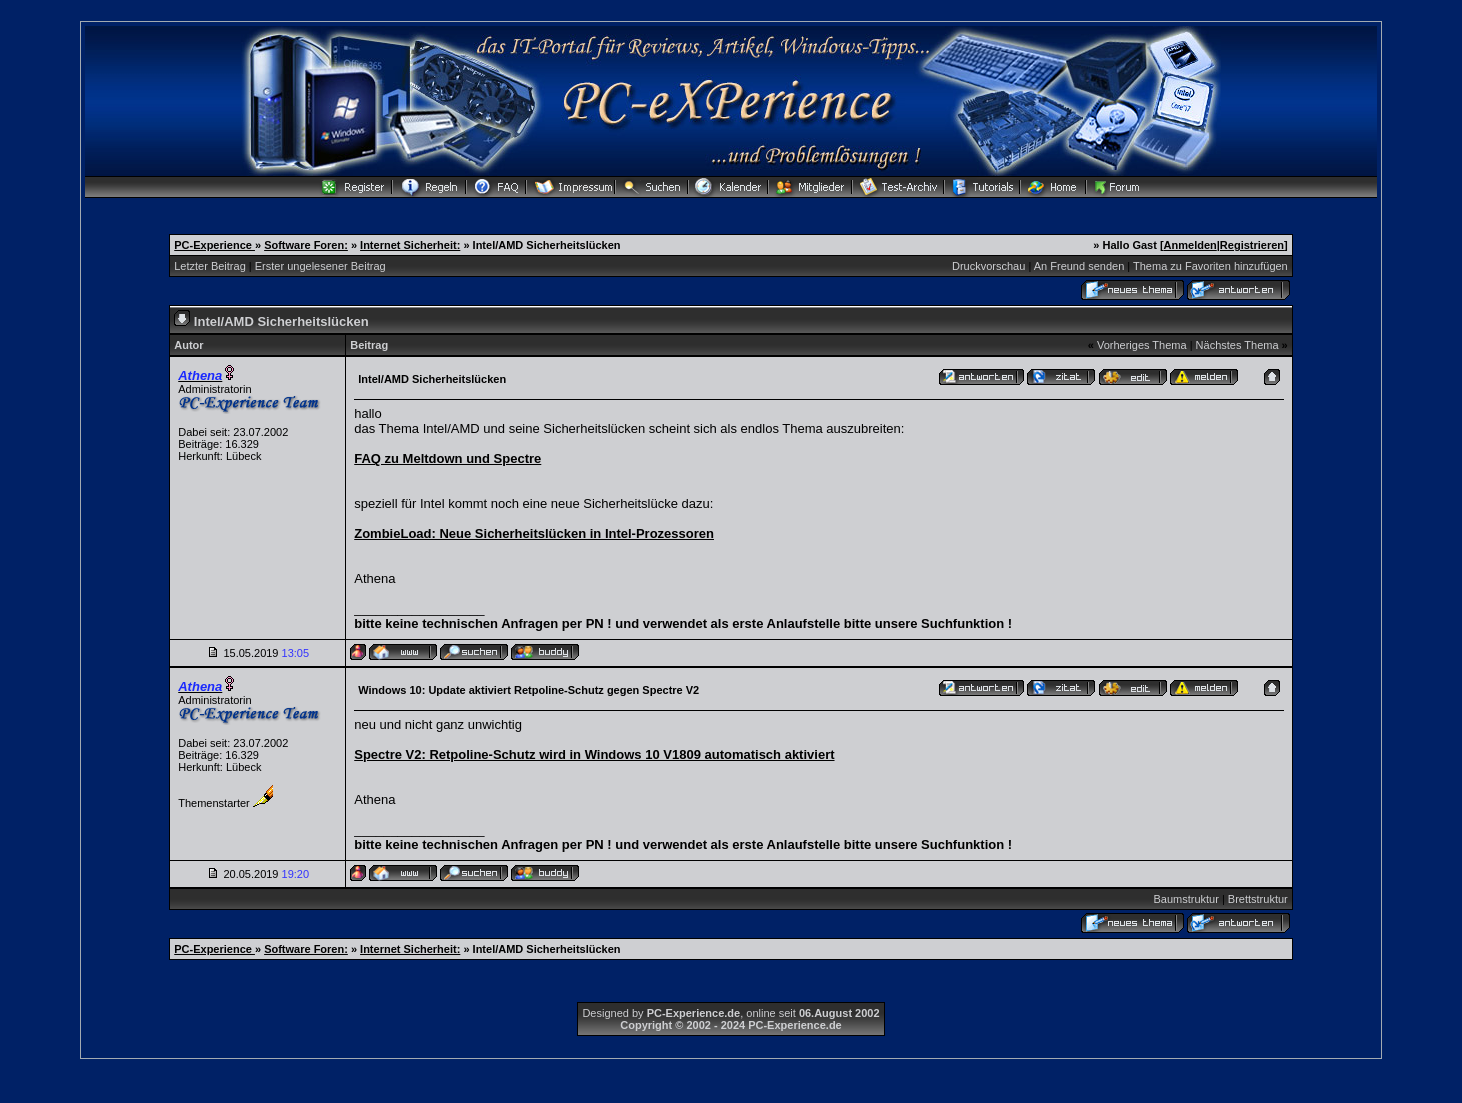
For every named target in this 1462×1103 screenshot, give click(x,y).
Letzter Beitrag (210, 266)
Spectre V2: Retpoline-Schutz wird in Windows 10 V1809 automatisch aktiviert (594, 754)
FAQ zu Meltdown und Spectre (447, 458)
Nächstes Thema (1237, 345)
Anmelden (1190, 245)
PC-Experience (214, 245)
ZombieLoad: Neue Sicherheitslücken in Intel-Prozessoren (534, 533)
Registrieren (1252, 245)
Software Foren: (306, 245)
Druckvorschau (988, 266)
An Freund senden (1079, 266)
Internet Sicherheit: (410, 245)
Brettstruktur (1258, 899)
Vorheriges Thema (1142, 345)
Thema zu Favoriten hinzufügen (1210, 266)
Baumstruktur (1185, 899)
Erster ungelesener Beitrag (320, 266)
